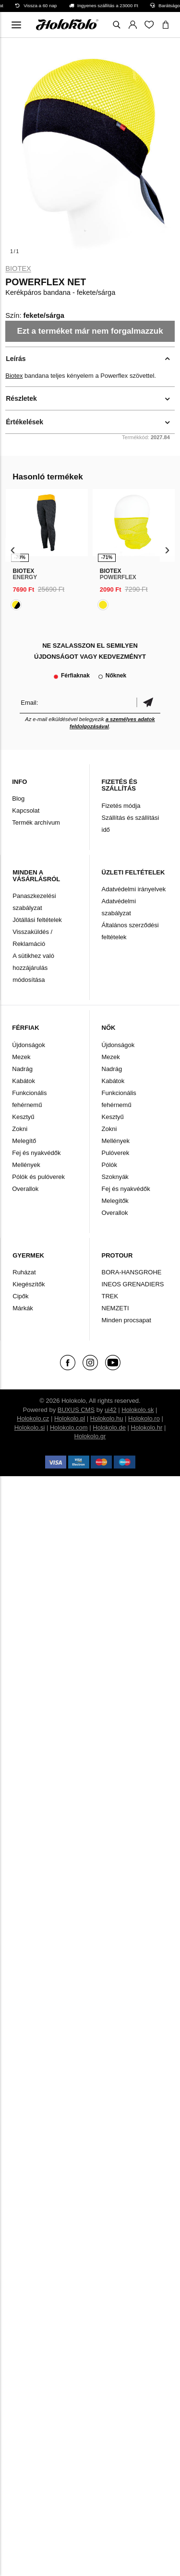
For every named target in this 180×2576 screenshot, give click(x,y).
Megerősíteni (148, 702)
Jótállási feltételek (37, 919)
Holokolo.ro (144, 1418)
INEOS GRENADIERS (133, 1284)
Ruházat (24, 1272)
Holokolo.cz (33, 1418)
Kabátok (23, 1080)
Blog (18, 798)
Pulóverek (116, 1152)
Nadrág (22, 1068)
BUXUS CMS (76, 1409)
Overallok (25, 1188)
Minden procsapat (126, 1320)
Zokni (19, 1128)
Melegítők (115, 1200)
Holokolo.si (29, 1427)
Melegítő (24, 1140)
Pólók (110, 1164)
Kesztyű (23, 1116)
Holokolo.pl (69, 1418)
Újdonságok (28, 1045)
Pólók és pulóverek (38, 1176)
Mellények (26, 1164)
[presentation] (12, 550)
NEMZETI (115, 1308)
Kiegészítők (28, 1284)
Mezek (21, 1057)
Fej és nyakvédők (36, 1152)
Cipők (20, 1296)
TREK (110, 1296)
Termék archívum (36, 822)
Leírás (15, 358)
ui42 (111, 1409)
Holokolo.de (109, 1427)
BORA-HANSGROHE (132, 1272)
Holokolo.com (69, 1427)
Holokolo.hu (106, 1418)
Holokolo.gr (90, 1436)
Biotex (18, 268)
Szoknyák (115, 1176)
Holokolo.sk (137, 1409)
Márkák (22, 1308)
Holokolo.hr (147, 1427)
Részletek (21, 398)
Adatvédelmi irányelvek (134, 889)
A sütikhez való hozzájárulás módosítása (33, 967)
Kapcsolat (25, 810)
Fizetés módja (121, 805)
